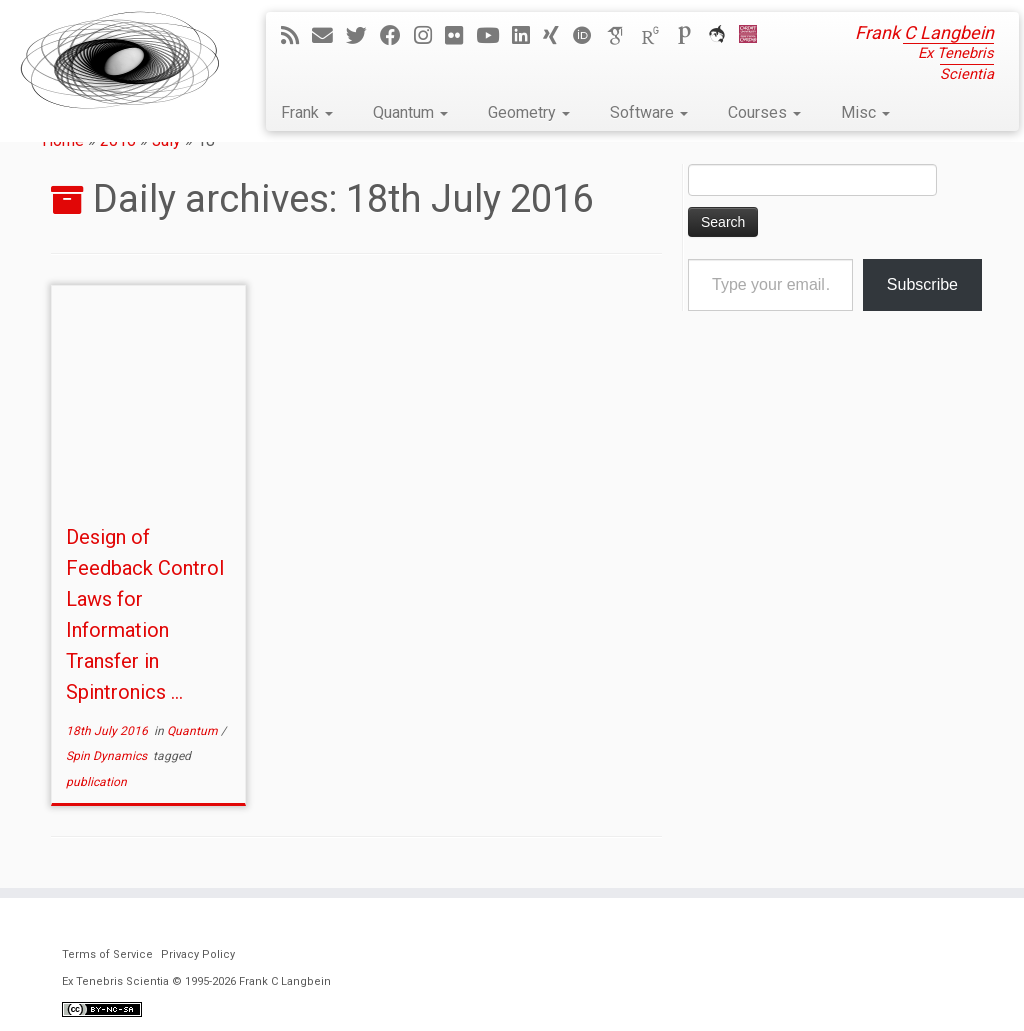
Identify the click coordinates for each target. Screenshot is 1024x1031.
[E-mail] (329, 36)
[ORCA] (723, 36)
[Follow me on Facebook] (397, 36)
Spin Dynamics (108, 756)
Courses (764, 112)
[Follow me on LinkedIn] (527, 36)
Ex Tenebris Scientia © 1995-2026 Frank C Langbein (196, 981)
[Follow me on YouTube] (494, 36)
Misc (865, 112)
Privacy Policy (198, 954)
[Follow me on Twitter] (363, 36)
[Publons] (691, 36)
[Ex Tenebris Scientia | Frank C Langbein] (120, 60)
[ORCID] (589, 36)
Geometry (529, 112)
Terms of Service (107, 954)
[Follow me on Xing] (557, 36)
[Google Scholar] (623, 36)
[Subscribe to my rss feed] (296, 36)
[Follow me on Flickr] (460, 36)
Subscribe (922, 284)
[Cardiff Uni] (754, 36)
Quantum (410, 112)
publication (96, 782)
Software (649, 112)
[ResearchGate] (657, 36)
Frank (307, 112)
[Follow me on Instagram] (429, 36)
